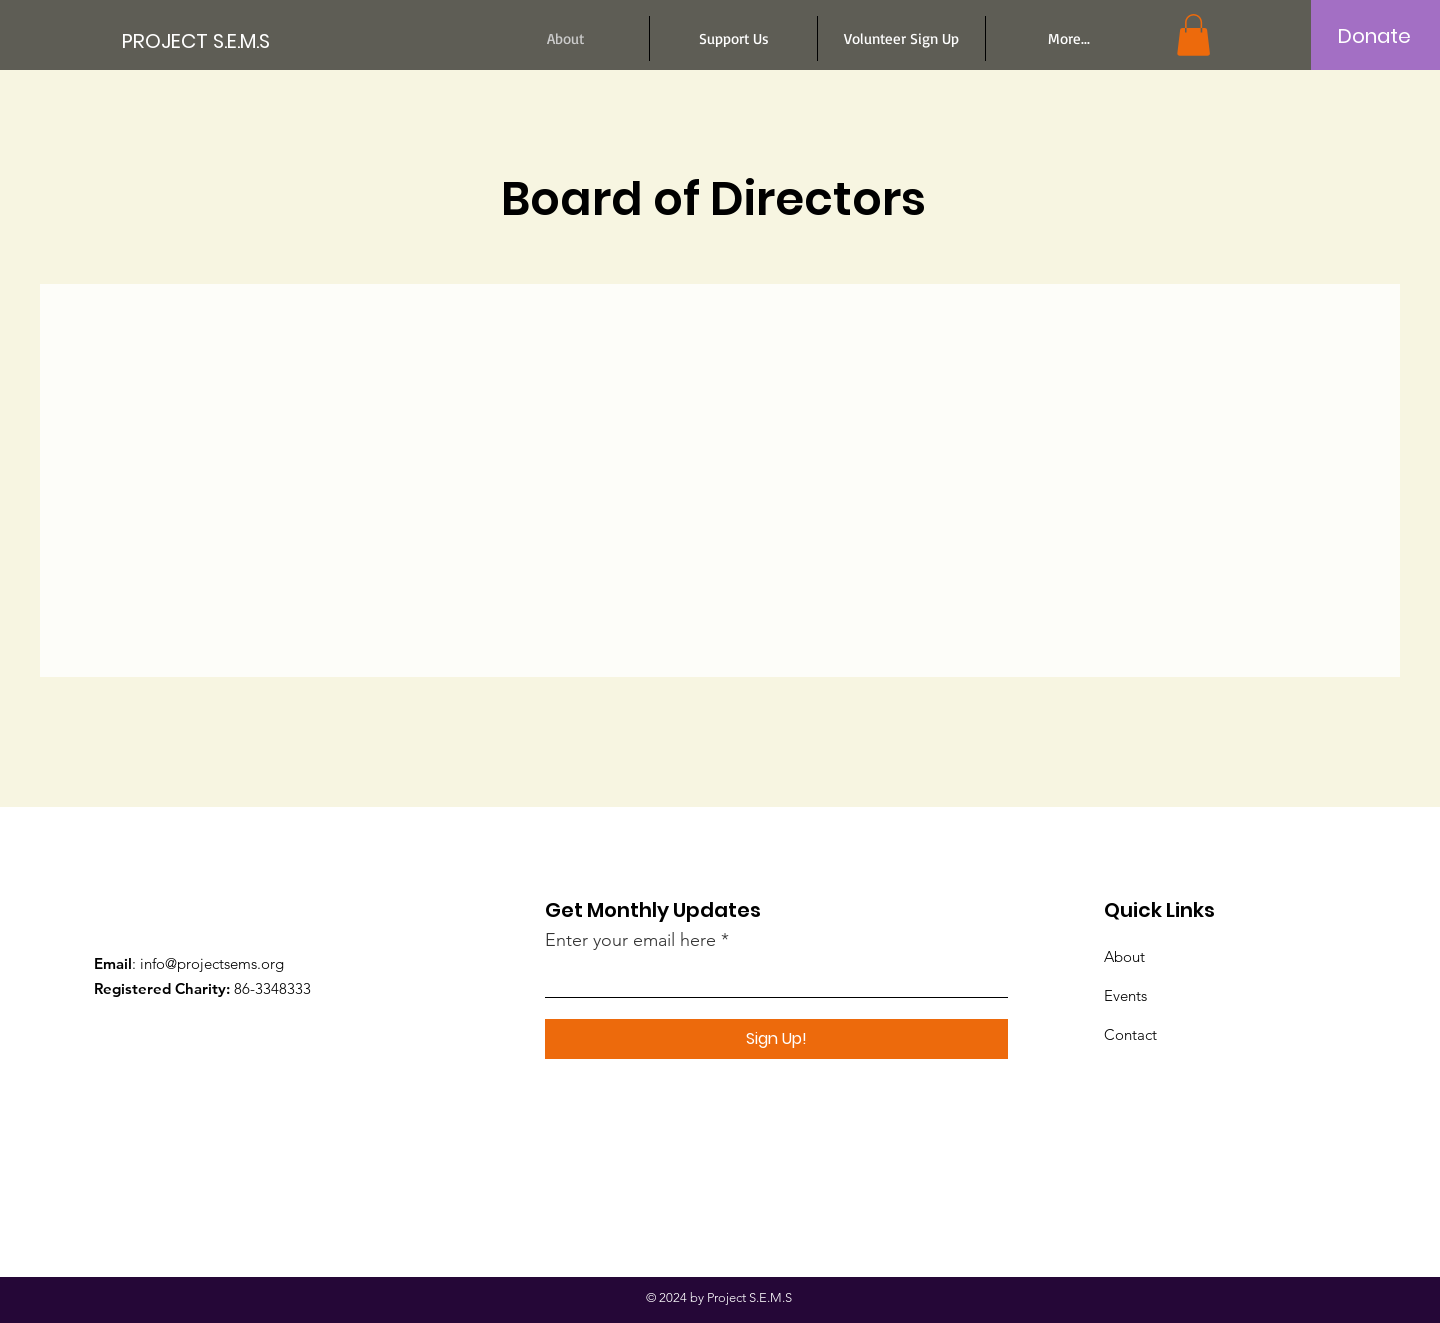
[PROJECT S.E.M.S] (212, 40)
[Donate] (1374, 36)
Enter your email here (630, 940)
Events (1125, 995)
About (1124, 956)
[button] (1193, 35)
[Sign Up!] (776, 1039)
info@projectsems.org (212, 963)
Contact (1130, 1034)
